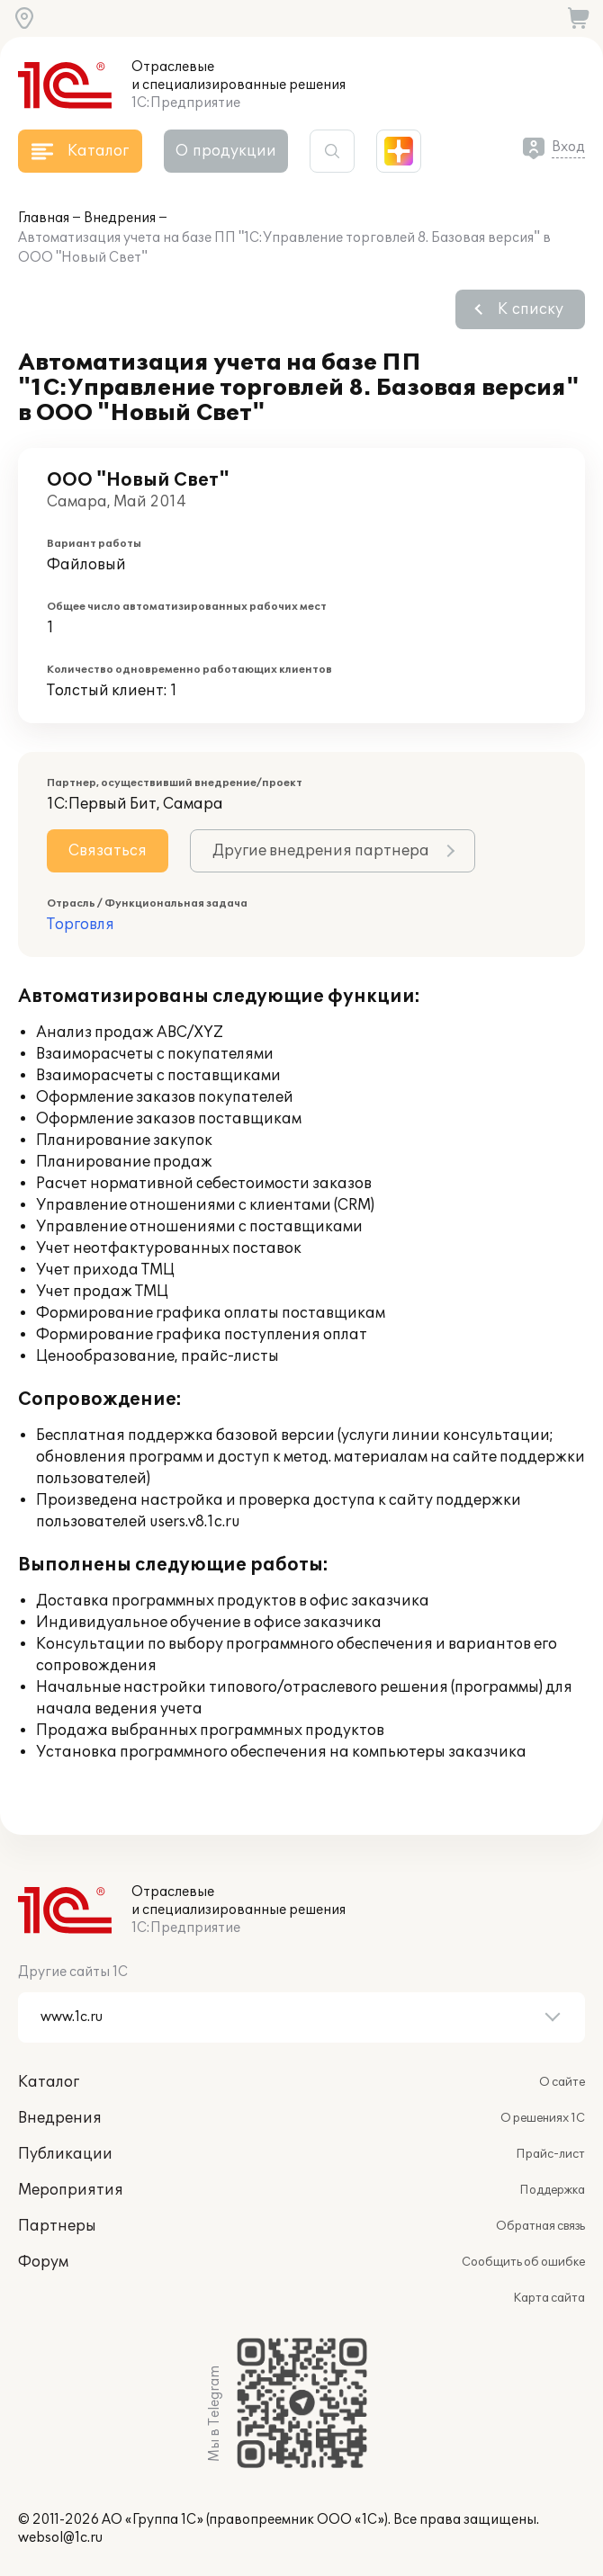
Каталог (48, 2082)
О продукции (226, 151)
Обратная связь (540, 2226)
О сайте (562, 2082)
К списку (530, 309)
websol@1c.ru (60, 2537)
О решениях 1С (542, 2118)
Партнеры (57, 2226)
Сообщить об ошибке (523, 2262)
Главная (43, 218)
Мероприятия (70, 2190)
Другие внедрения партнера (320, 851)
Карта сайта (549, 2298)
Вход (568, 147)
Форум (43, 2262)
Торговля (80, 925)
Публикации (65, 2154)
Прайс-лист (550, 2154)
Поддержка (552, 2190)
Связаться (107, 851)
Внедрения (120, 218)
